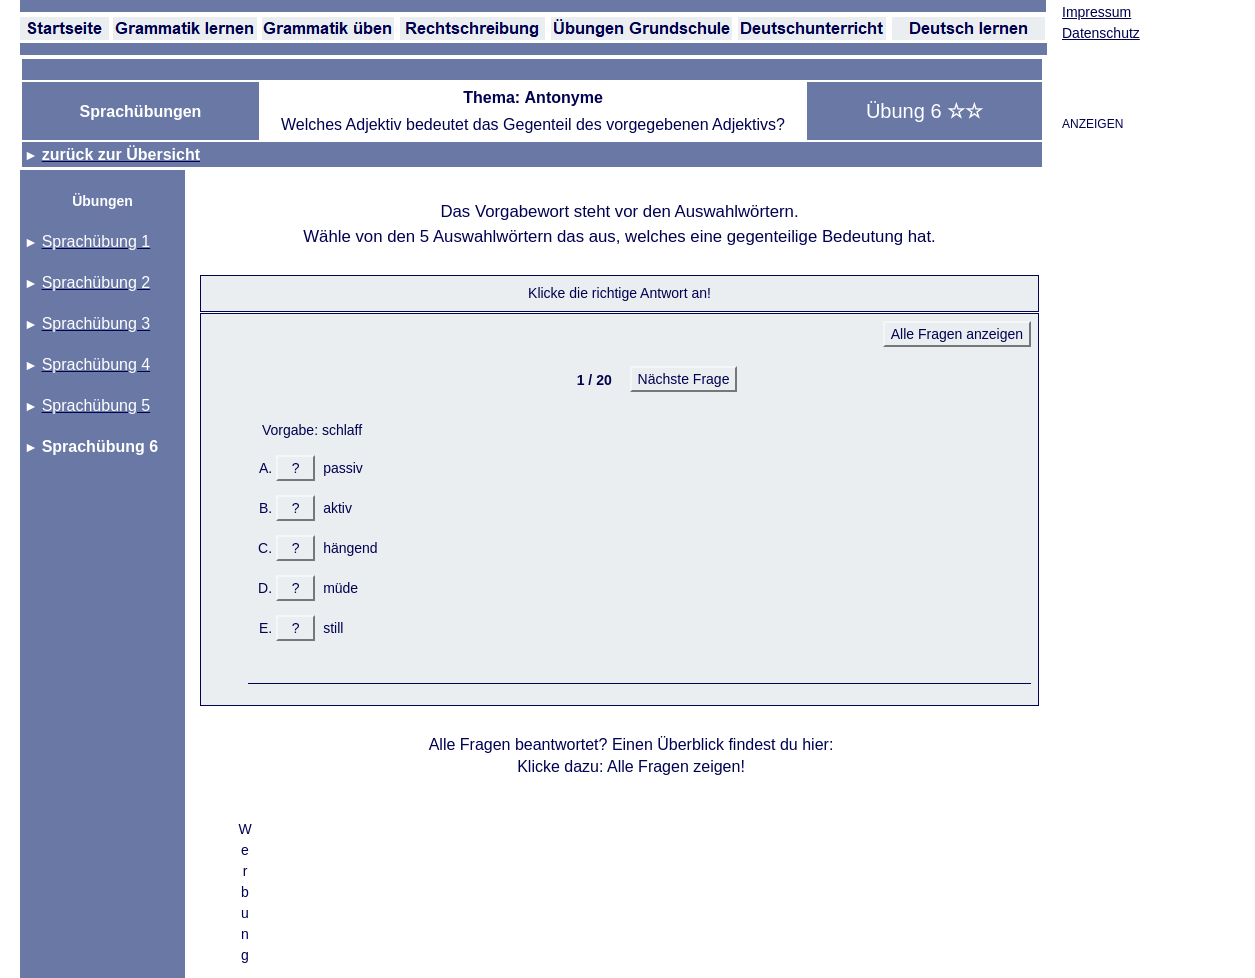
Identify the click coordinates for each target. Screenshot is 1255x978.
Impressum (1096, 12)
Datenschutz (1101, 33)
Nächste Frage (684, 379)
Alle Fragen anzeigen (957, 334)
